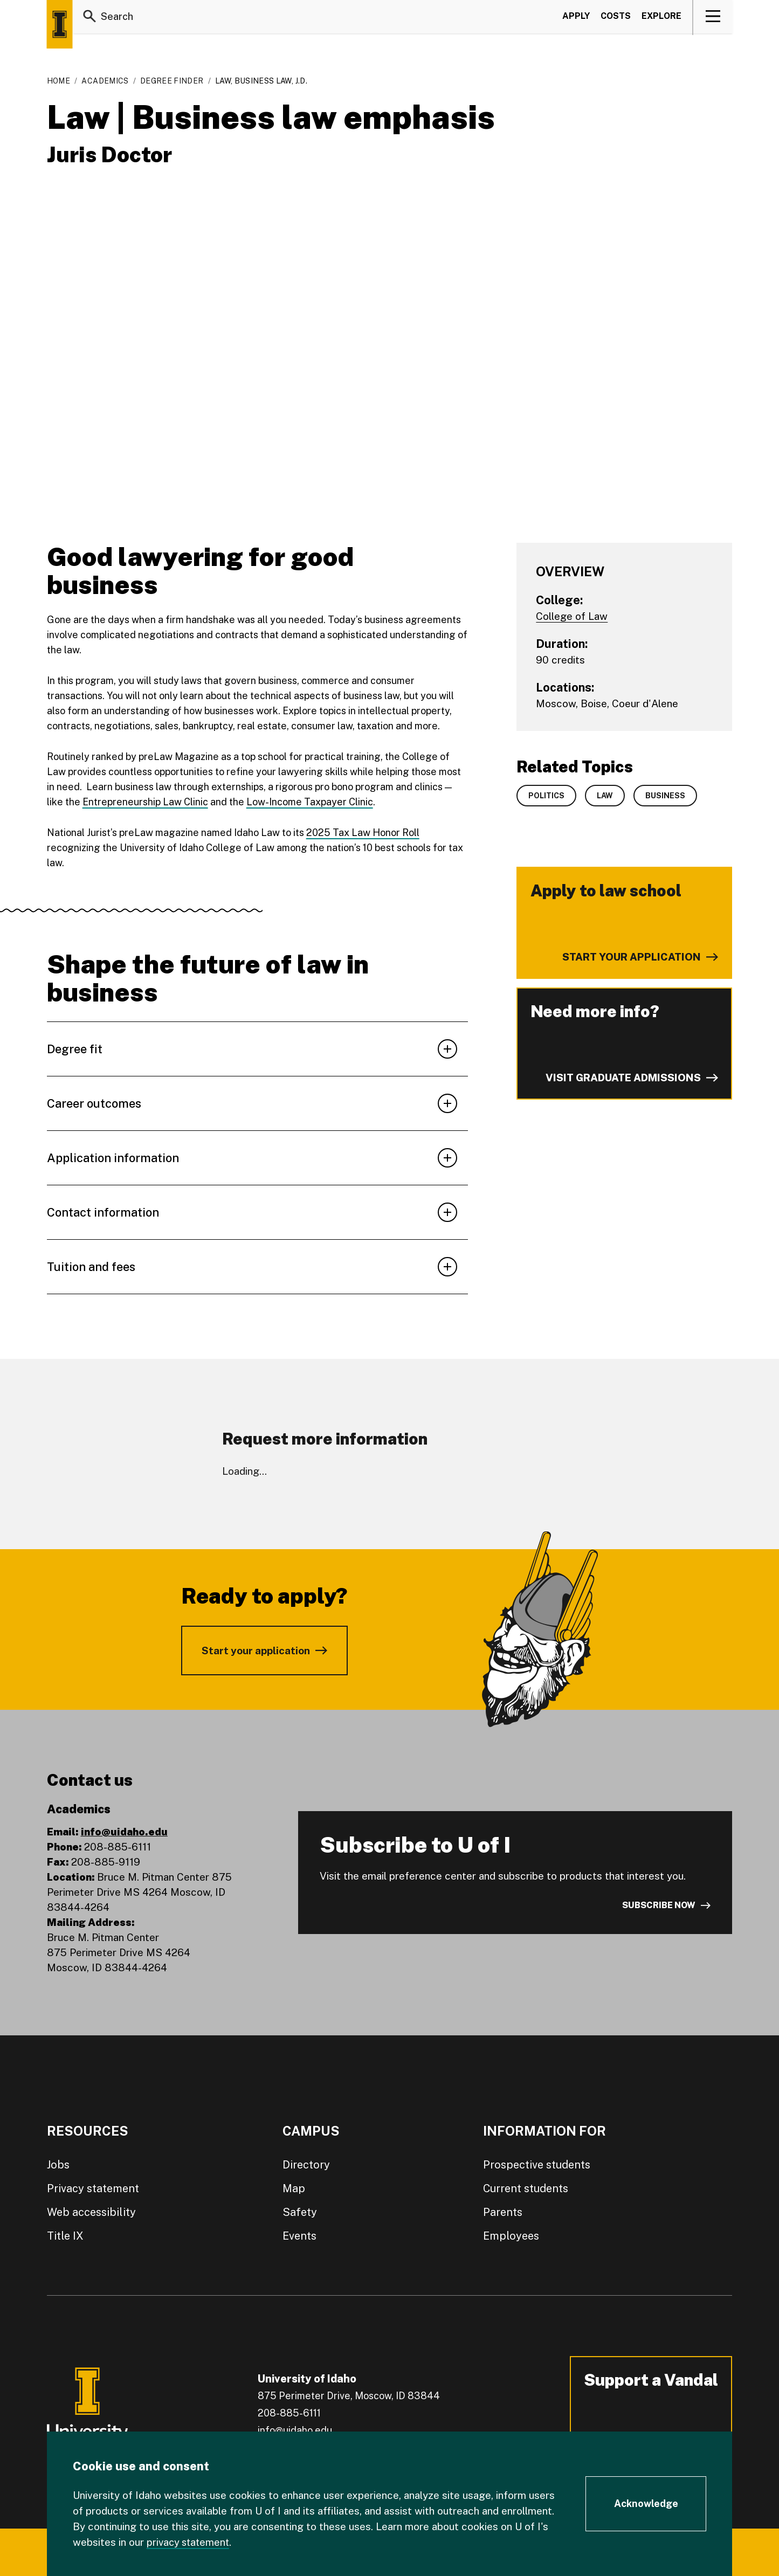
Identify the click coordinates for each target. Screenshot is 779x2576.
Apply (576, 18)
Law (605, 795)
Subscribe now (658, 1905)
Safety (299, 2212)
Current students (525, 2188)
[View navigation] (713, 18)
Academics (104, 81)
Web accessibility (91, 2212)
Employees (511, 2235)
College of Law (572, 616)
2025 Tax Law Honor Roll (362, 832)
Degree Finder (172, 81)
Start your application (256, 1650)
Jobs (58, 2164)
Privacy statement (93, 2188)
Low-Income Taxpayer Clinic (309, 801)
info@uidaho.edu (124, 1832)
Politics (546, 795)
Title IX (65, 2235)
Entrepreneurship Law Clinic (145, 801)
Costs (616, 18)
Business (665, 795)
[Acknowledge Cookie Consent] (645, 2503)
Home (58, 81)
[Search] (90, 18)
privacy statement (190, 2542)
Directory (306, 2164)
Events (299, 2235)
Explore (661, 18)
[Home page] (60, 24)
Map (293, 2188)
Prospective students (536, 2164)
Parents (502, 2212)
